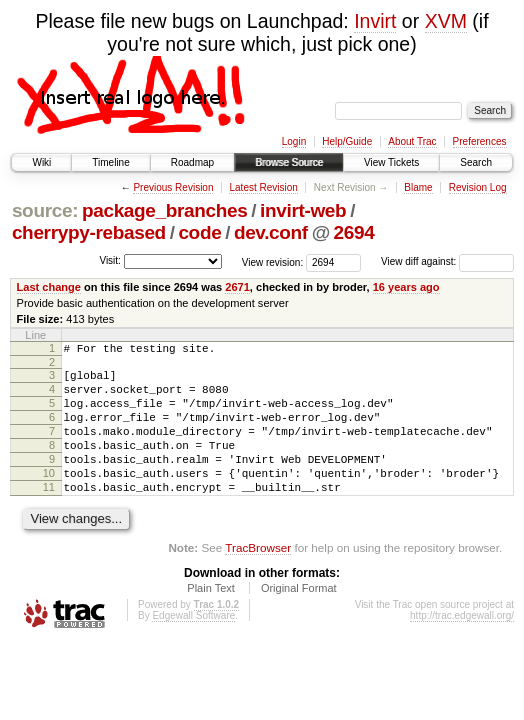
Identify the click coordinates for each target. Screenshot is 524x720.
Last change (49, 287)
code (199, 232)
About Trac (412, 141)
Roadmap (192, 162)
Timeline (110, 162)
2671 (237, 287)
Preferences (480, 141)
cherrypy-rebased (89, 232)
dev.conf (271, 232)
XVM (446, 21)
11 (49, 514)
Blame (418, 187)
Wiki (41, 162)
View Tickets (391, 162)
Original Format (299, 618)
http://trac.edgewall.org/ (462, 645)
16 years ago (406, 287)
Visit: (110, 260)
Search (476, 162)
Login (294, 141)
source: (45, 210)
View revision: (273, 261)
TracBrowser (258, 577)
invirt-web (303, 210)
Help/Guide (347, 141)
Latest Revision (263, 187)
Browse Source (289, 162)
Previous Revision (173, 187)
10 (49, 497)
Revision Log (478, 187)
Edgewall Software (193, 645)
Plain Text (211, 618)
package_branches (165, 210)
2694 (354, 232)
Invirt (375, 21)
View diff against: (447, 261)
